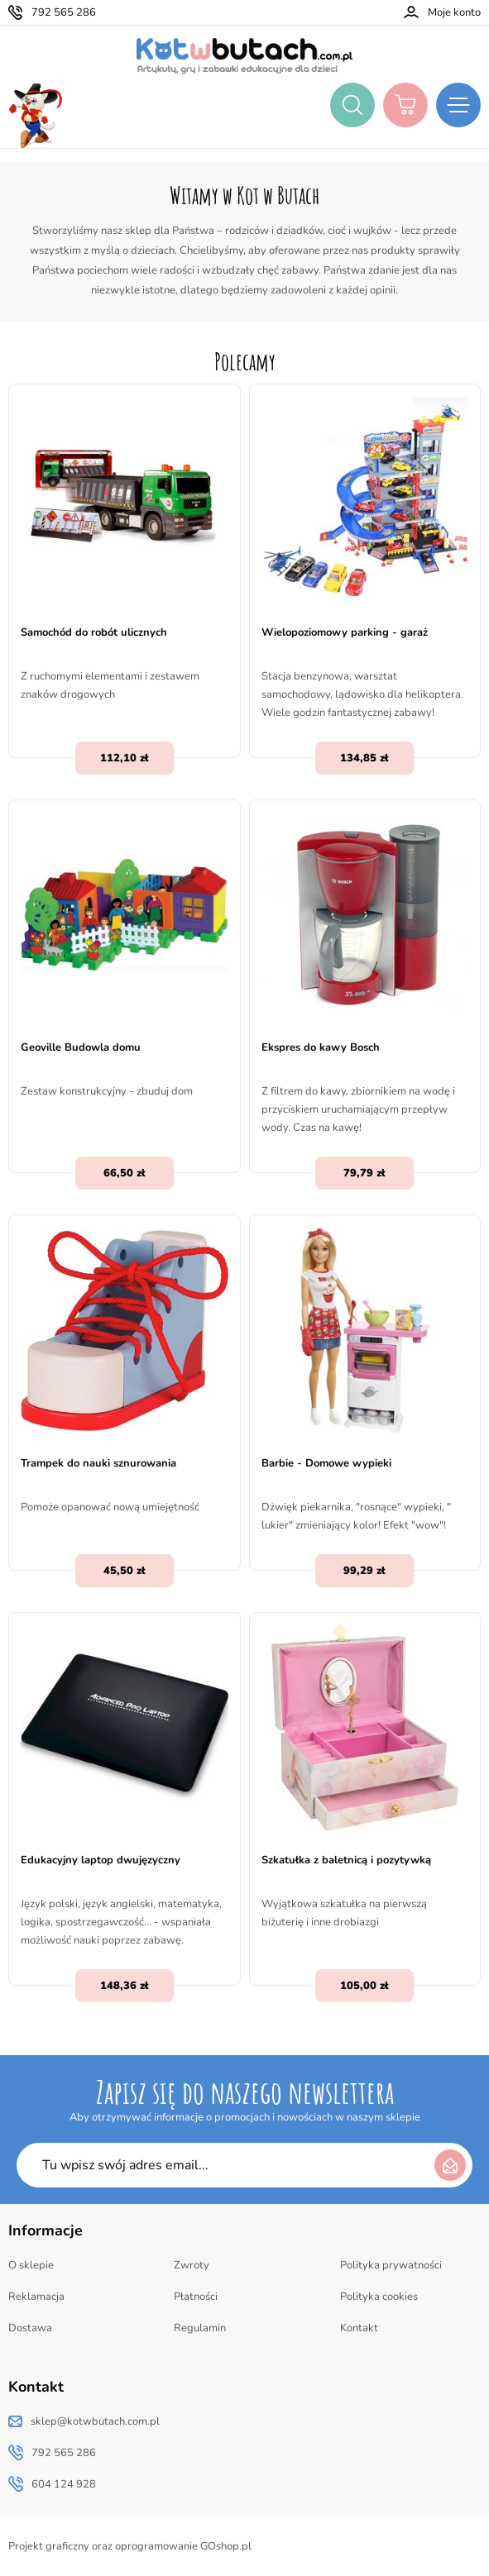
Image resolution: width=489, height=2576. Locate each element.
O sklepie (31, 2265)
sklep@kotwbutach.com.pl (95, 2421)
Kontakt (359, 2328)
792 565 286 (63, 12)
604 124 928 (63, 2484)
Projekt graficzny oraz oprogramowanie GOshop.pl (130, 2546)
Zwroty (191, 2265)
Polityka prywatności (391, 2265)
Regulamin (200, 2328)
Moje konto (454, 12)
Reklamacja (36, 2296)
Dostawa (30, 2328)
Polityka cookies (379, 2296)
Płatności (196, 2296)
